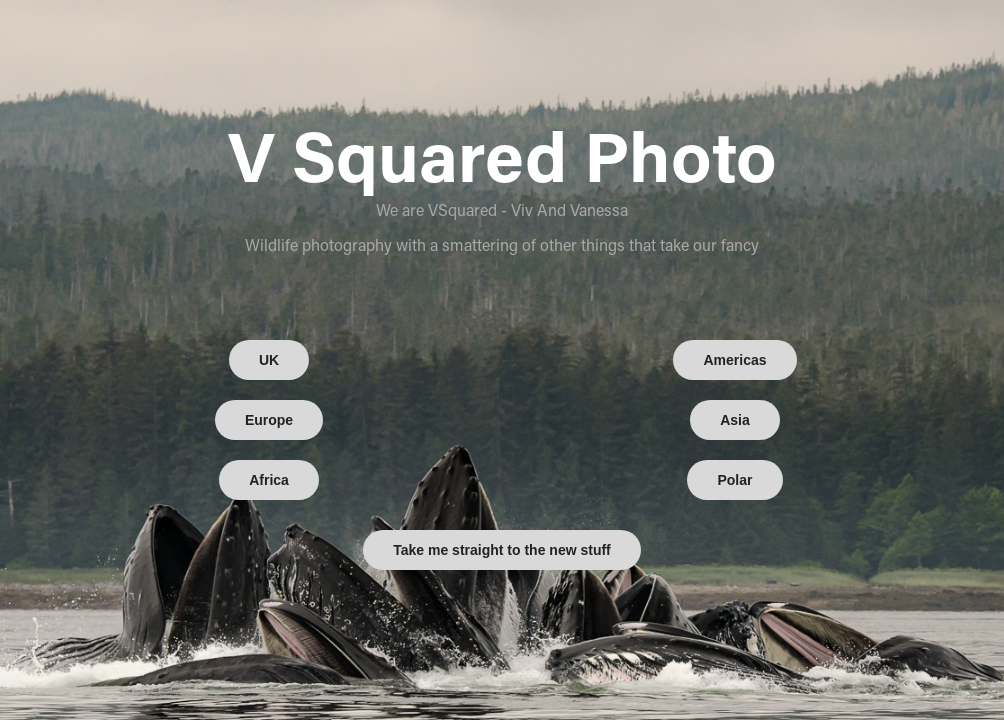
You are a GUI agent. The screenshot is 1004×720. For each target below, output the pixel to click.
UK (269, 360)
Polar (734, 480)
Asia (735, 420)
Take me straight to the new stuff (502, 550)
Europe (269, 420)
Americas (734, 360)
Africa (269, 480)
